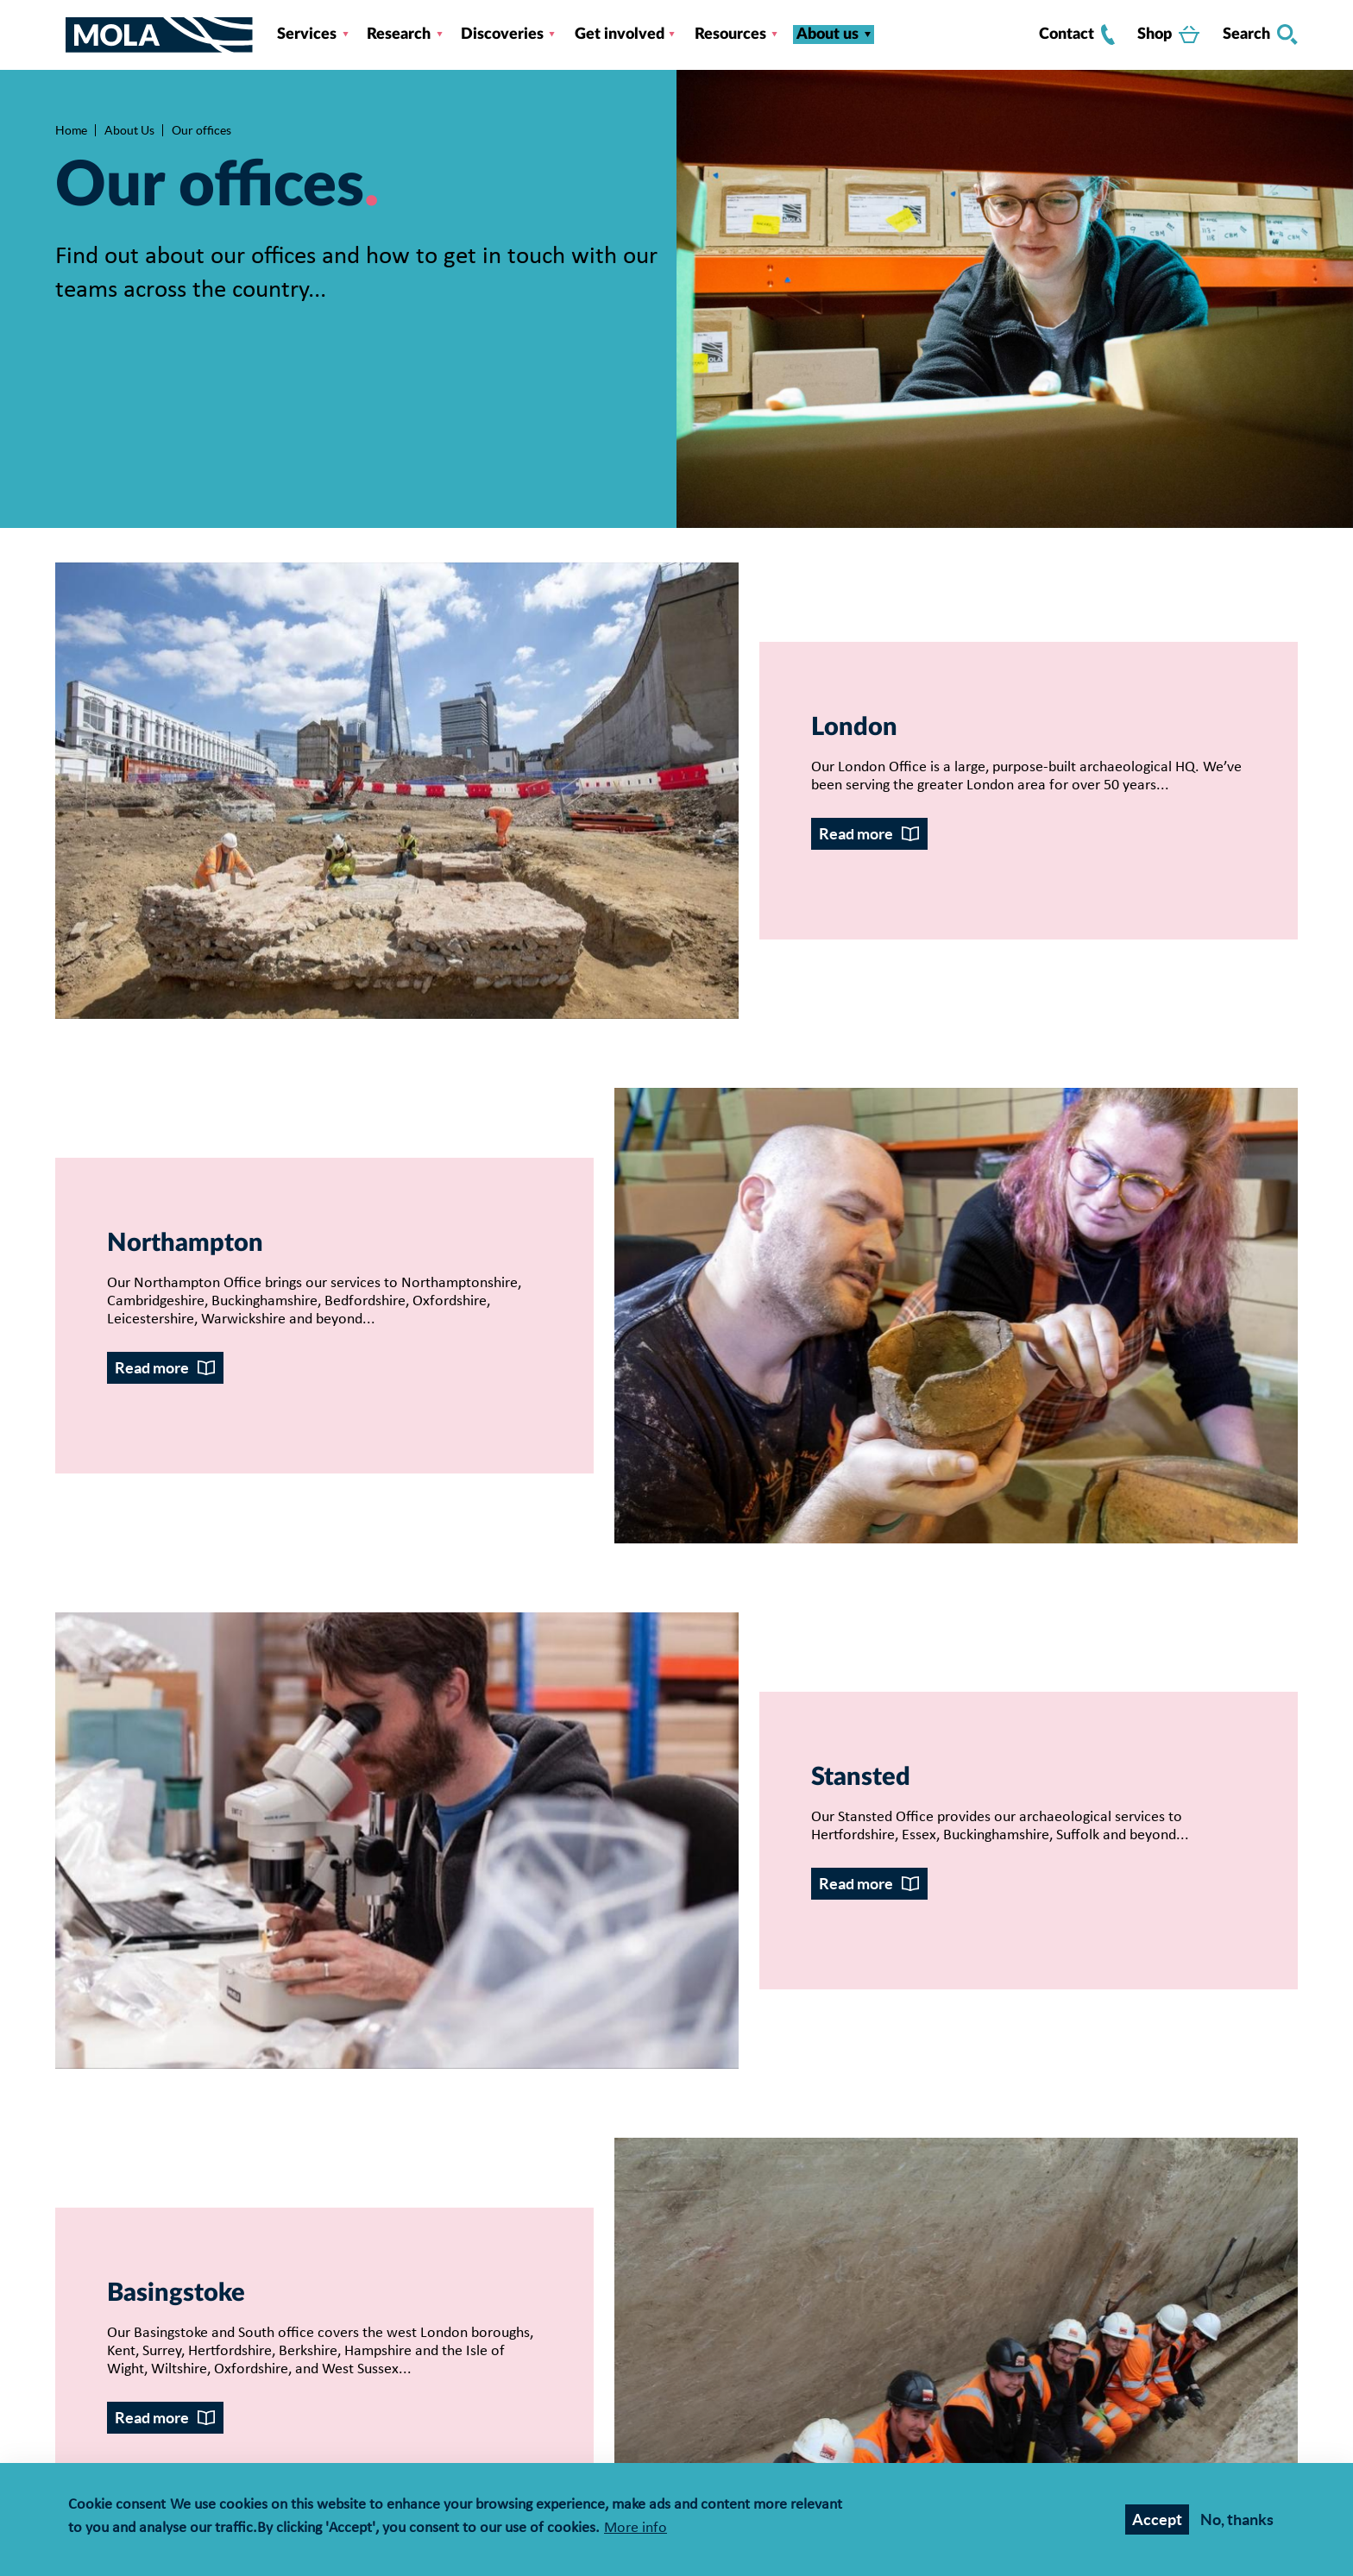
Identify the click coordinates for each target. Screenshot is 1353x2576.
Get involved (619, 34)
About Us (129, 130)
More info (635, 2529)
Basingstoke (176, 2293)
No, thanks (1237, 2519)
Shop (1168, 34)
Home (71, 130)
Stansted (860, 1777)
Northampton (185, 1243)
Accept (1157, 2519)
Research (399, 34)
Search (1260, 34)
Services (307, 34)
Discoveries (502, 34)
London (854, 727)
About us (827, 34)
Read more (856, 834)
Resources (730, 34)
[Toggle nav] (60, 34)
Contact (1077, 34)
